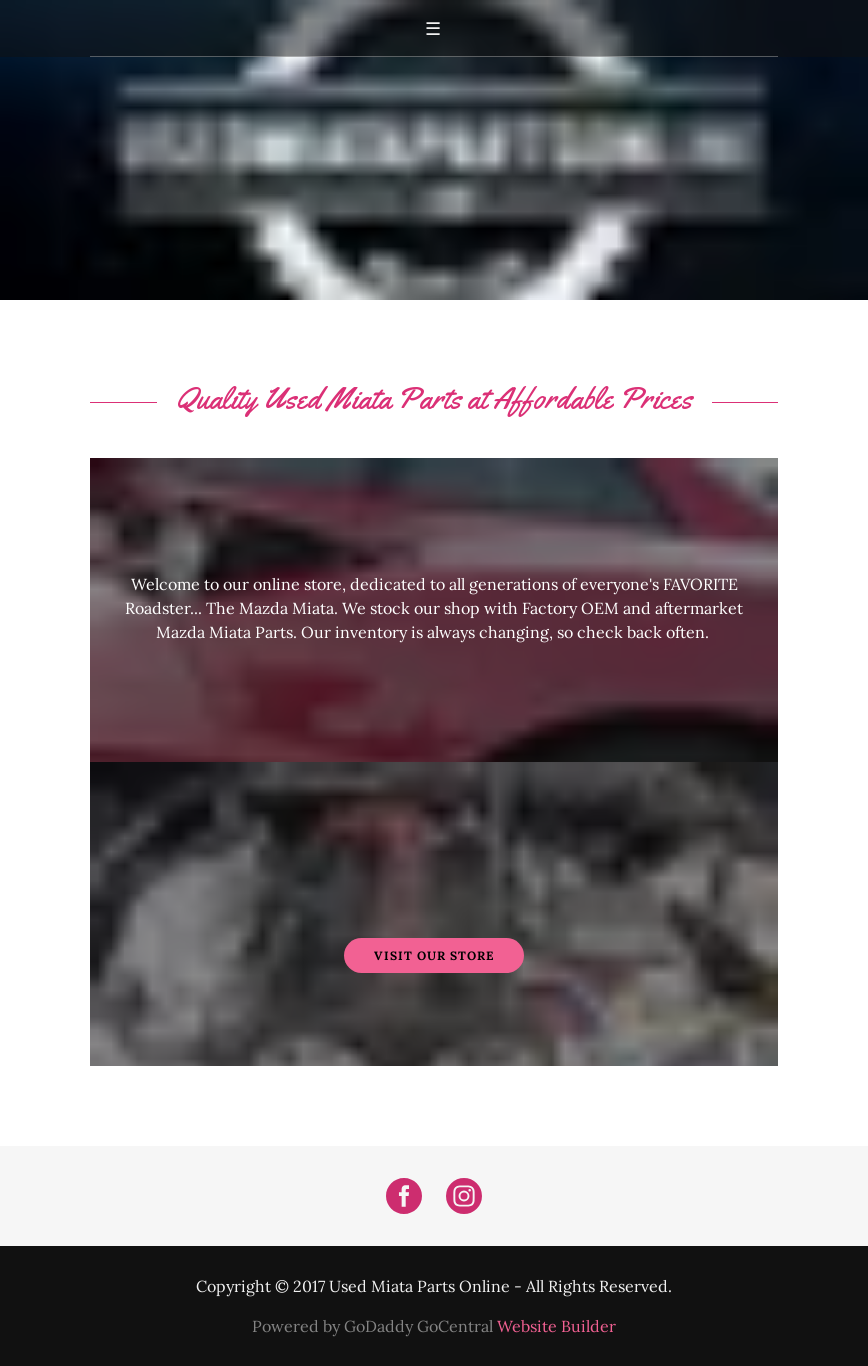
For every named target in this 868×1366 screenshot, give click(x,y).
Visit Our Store (434, 955)
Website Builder (556, 1326)
